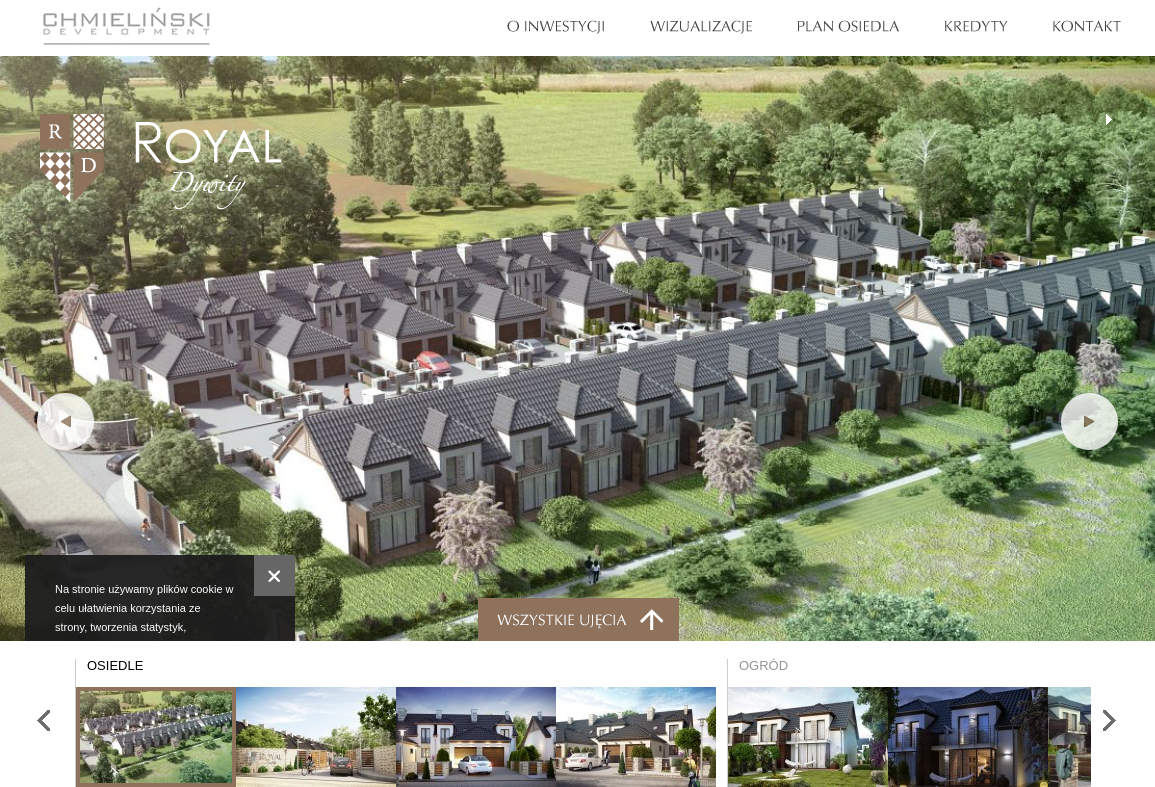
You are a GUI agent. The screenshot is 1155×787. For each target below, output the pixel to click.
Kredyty (976, 27)
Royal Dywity (161, 162)
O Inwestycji (556, 27)
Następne (1109, 723)
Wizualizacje (701, 27)
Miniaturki (578, 619)
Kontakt (1087, 27)
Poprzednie (65, 421)
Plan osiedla (849, 27)
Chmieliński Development (126, 26)
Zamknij (274, 575)
